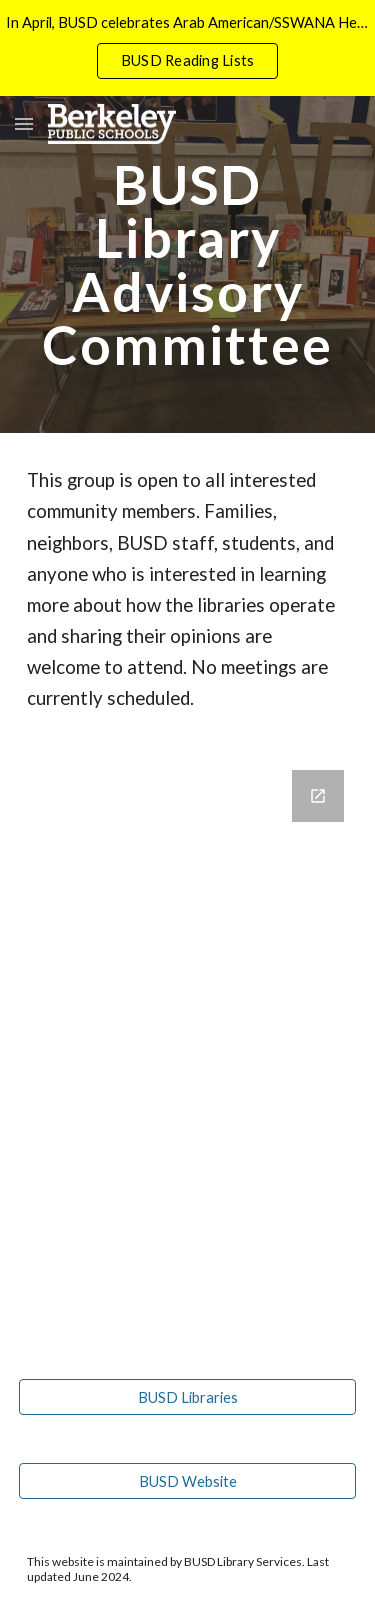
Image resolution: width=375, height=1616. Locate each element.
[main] (188, 264)
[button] (24, 123)
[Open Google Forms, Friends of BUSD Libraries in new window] (318, 796)
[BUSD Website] (188, 1481)
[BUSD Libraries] (188, 1397)
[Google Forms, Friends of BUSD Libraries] (188, 1050)
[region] (187, 48)
